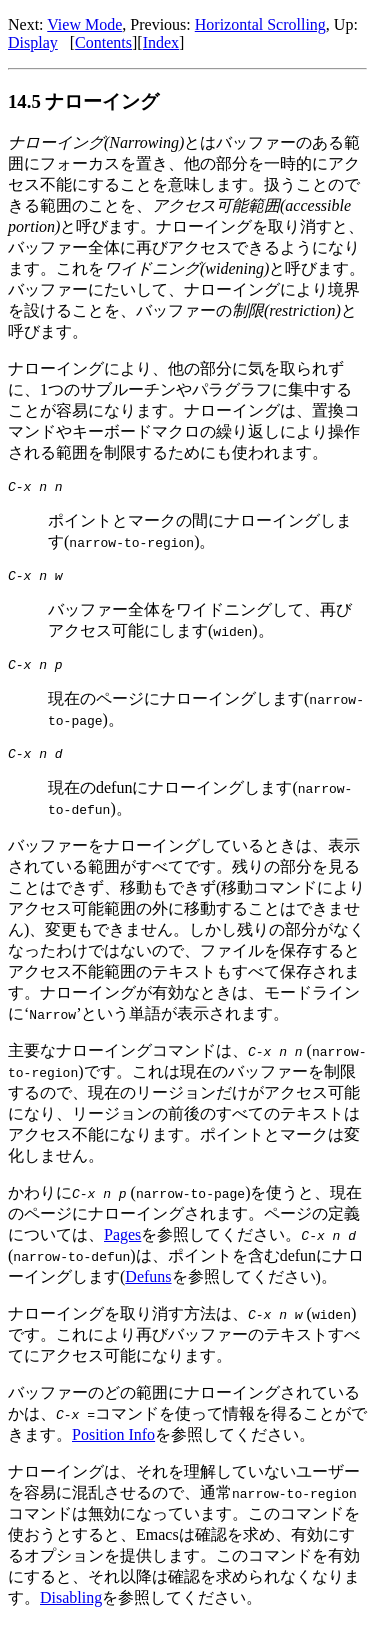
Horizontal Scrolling (260, 24)
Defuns (148, 1288)
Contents (103, 42)
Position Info (113, 1446)
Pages (122, 1246)
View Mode (84, 24)
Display (33, 42)
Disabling (71, 1609)
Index (161, 42)
